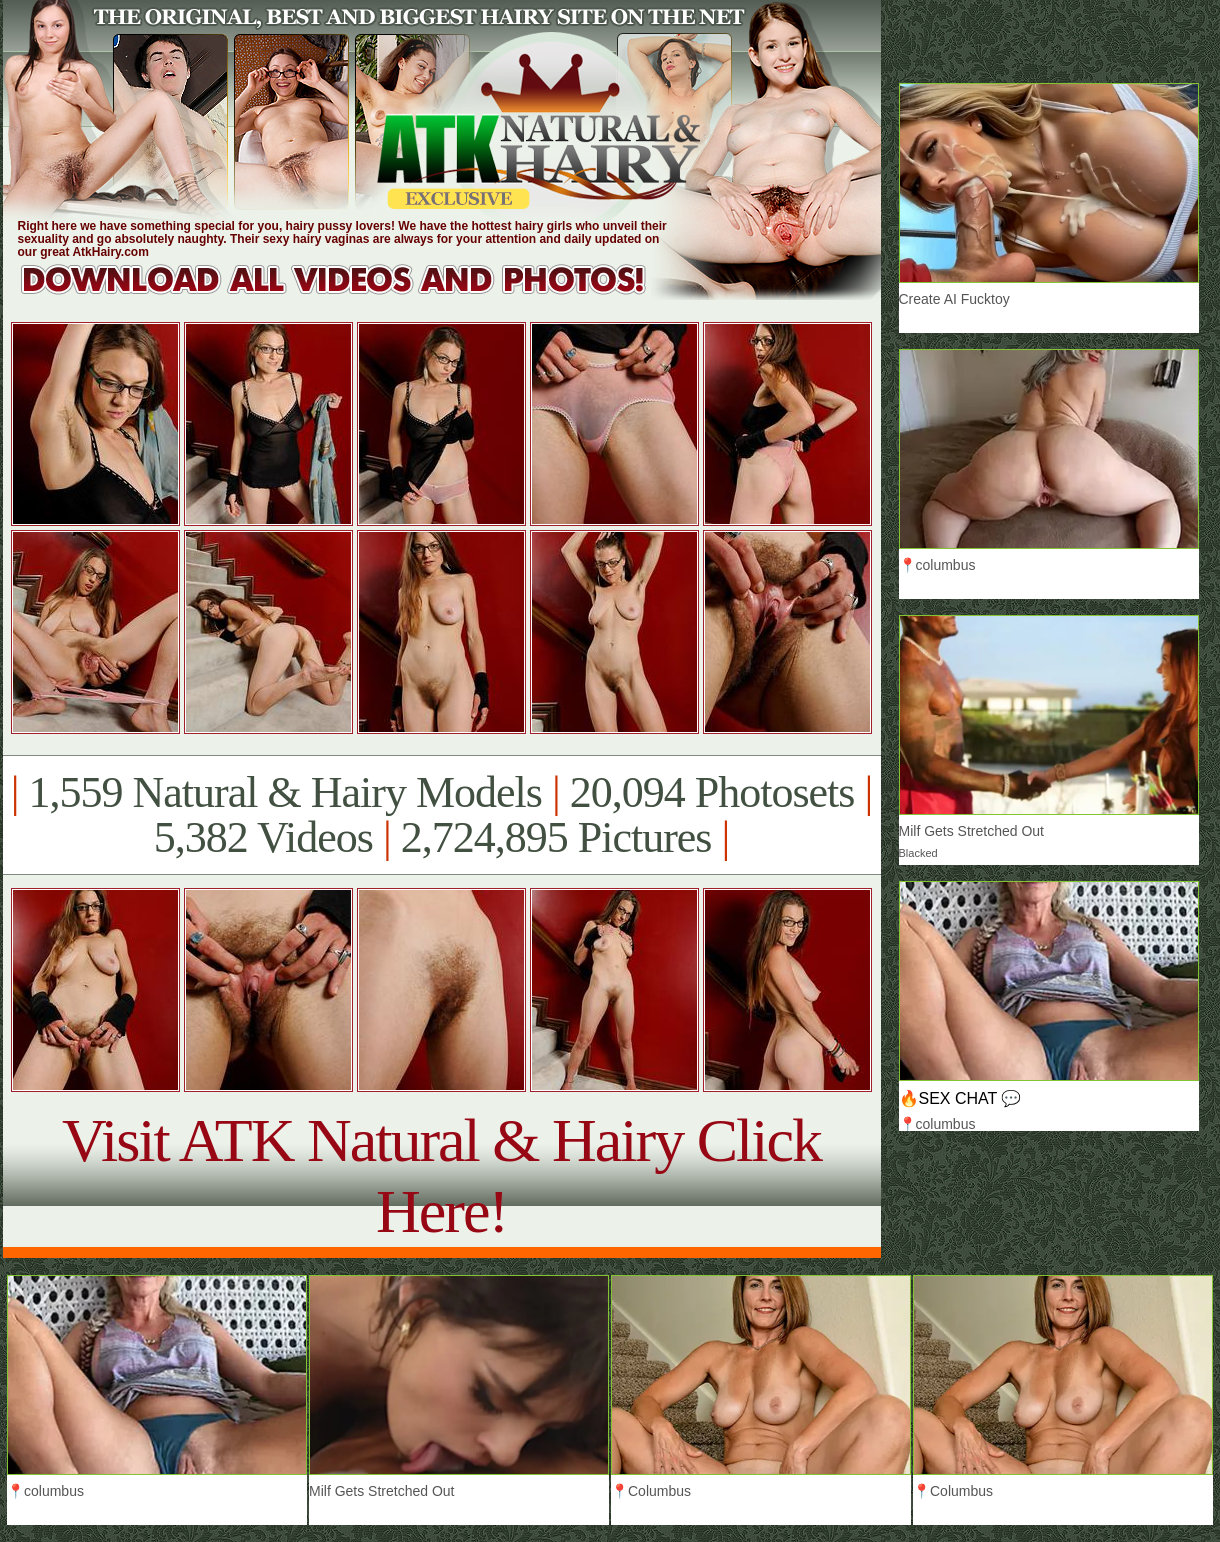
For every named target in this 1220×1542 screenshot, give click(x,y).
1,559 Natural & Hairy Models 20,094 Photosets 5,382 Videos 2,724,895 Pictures (441, 815)
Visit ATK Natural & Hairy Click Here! (441, 1175)
